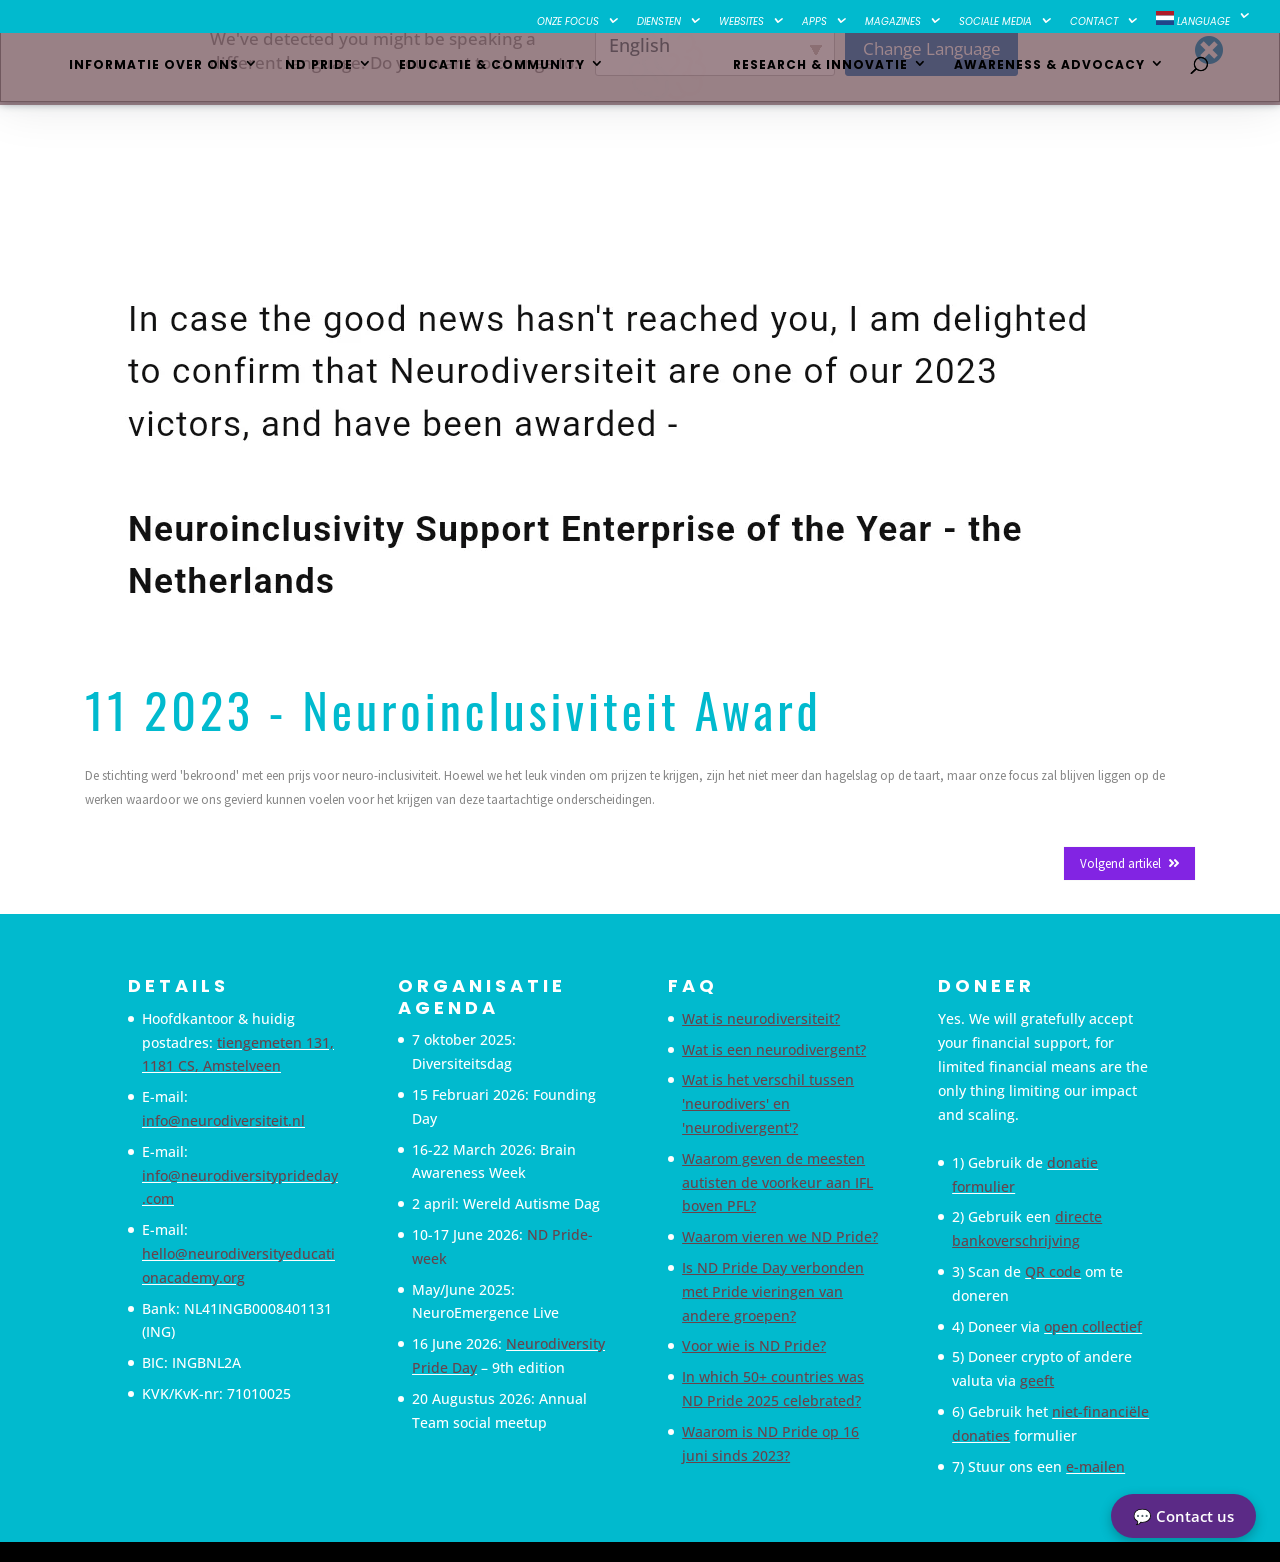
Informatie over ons (161, 75)
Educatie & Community (499, 75)
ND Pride (326, 75)
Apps (814, 22)
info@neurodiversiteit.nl (223, 1120)
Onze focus (568, 22)
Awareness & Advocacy (1042, 75)
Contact (1094, 22)
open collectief (1093, 1326)
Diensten (659, 22)
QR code (1053, 1271)
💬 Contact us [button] (1183, 1516)
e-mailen (1095, 1466)
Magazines (893, 22)
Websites (741, 22)
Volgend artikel (1129, 863)
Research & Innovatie (813, 75)
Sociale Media (995, 22)
